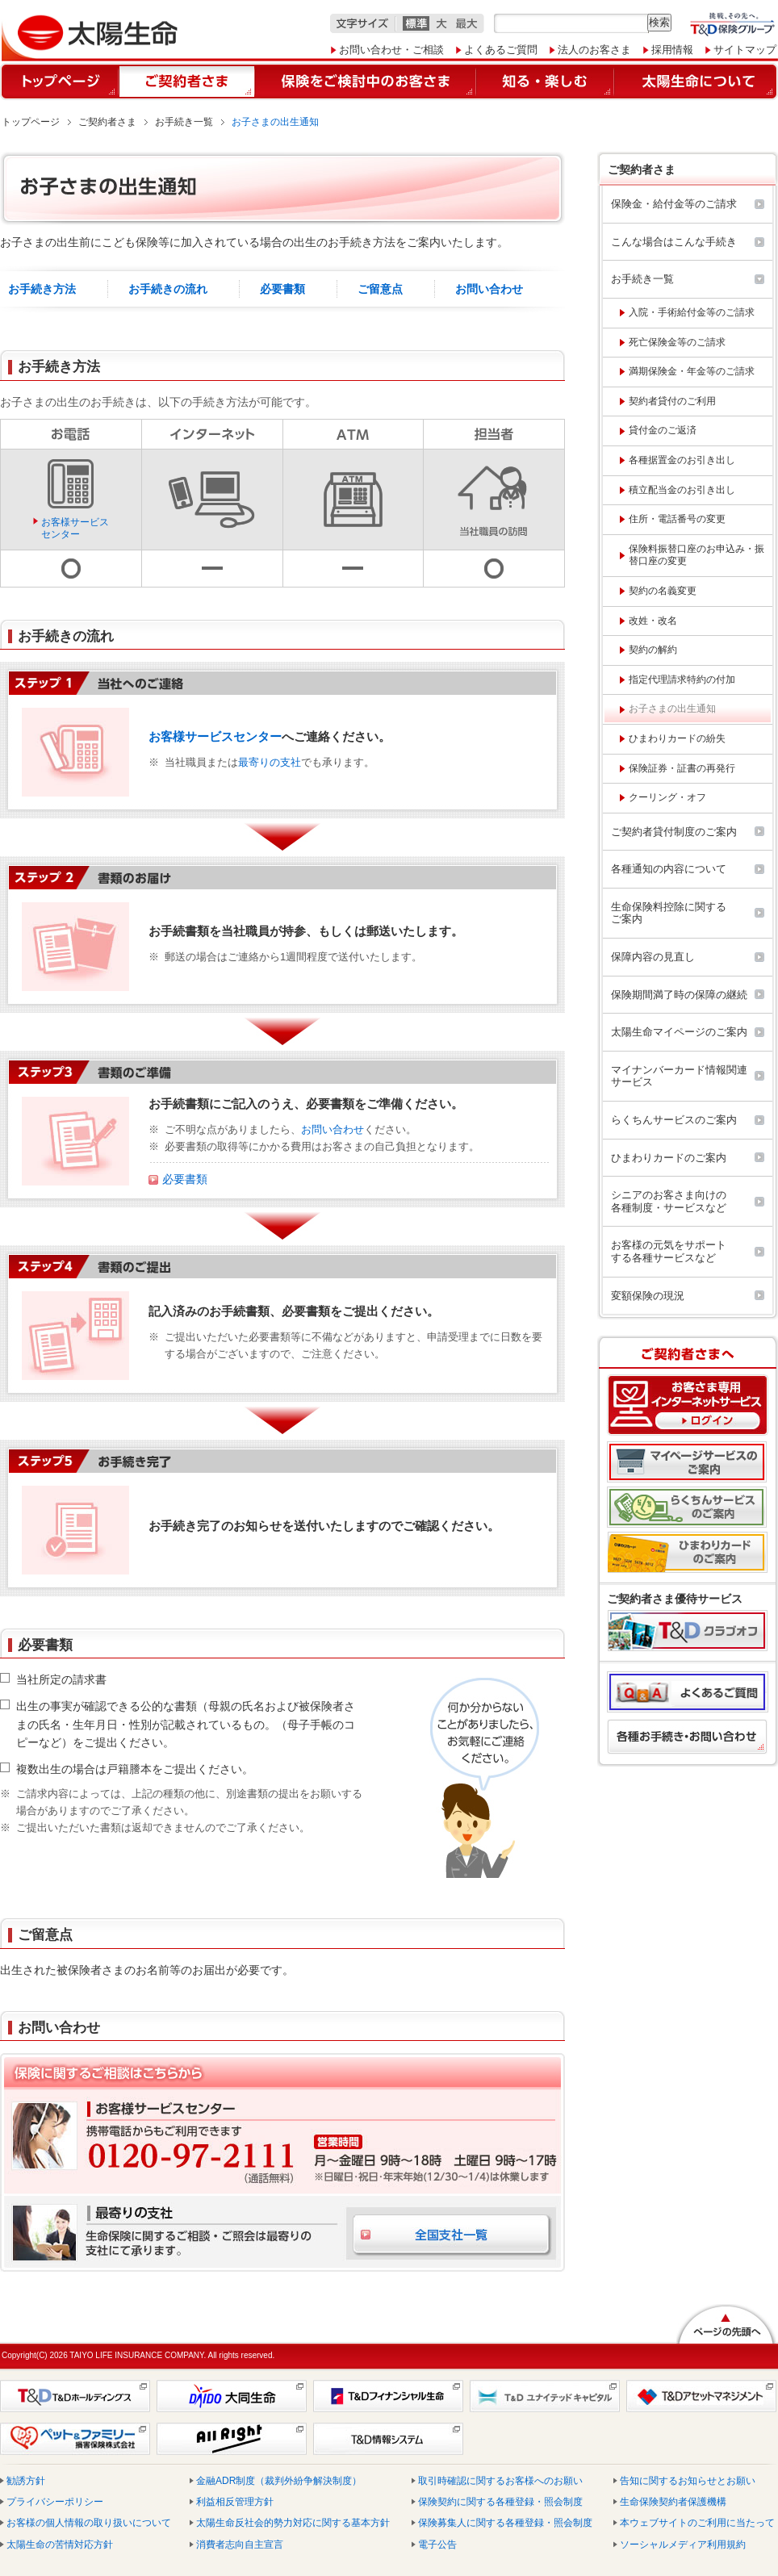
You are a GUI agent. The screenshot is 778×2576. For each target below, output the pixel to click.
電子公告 (437, 2544)
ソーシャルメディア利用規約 (683, 2544)
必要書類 (282, 288)
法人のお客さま (594, 50)
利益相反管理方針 (235, 2501)
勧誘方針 (25, 2480)
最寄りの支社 (269, 762)
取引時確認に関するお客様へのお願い (500, 2480)
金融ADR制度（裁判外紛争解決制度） (279, 2480)
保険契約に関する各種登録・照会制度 (500, 2501)
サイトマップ (744, 50)
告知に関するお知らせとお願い (687, 2480)
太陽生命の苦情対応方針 (59, 2544)
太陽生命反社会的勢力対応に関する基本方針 (293, 2522)
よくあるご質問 (500, 50)
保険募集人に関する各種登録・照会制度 (505, 2522)
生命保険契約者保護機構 (673, 2501)
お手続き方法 (42, 288)
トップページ (31, 122)
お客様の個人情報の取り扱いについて (88, 2522)
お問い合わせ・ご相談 (391, 50)
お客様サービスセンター (75, 528)
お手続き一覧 (184, 122)
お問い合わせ (489, 288)
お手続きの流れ (167, 288)
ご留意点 (380, 288)
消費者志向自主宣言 (239, 2544)
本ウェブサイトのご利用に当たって (697, 2522)
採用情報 (672, 50)
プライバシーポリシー (54, 2501)
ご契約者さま (107, 122)
